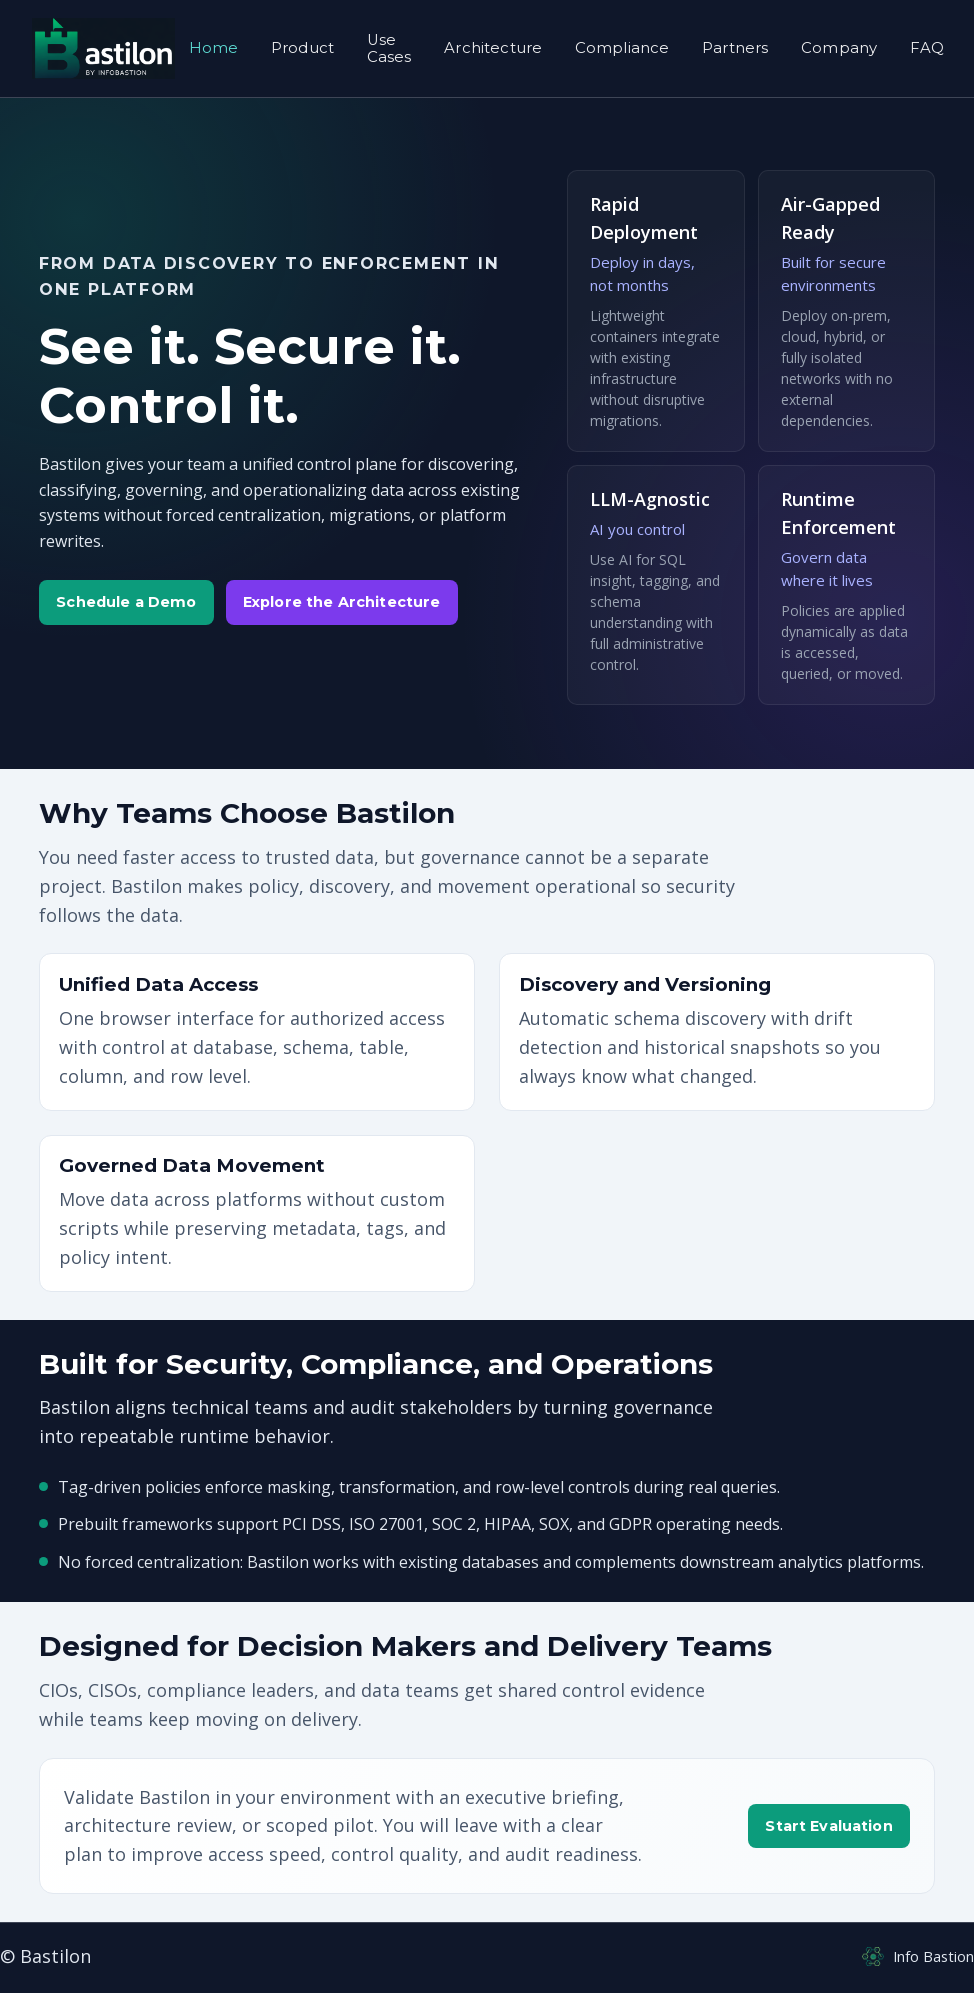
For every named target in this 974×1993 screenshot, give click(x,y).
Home (214, 48)
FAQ (927, 48)
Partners (735, 48)
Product (302, 48)
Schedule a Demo (126, 602)
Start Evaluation (828, 1826)
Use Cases (389, 48)
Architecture (493, 48)
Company (839, 48)
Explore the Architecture (341, 602)
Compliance (622, 48)
